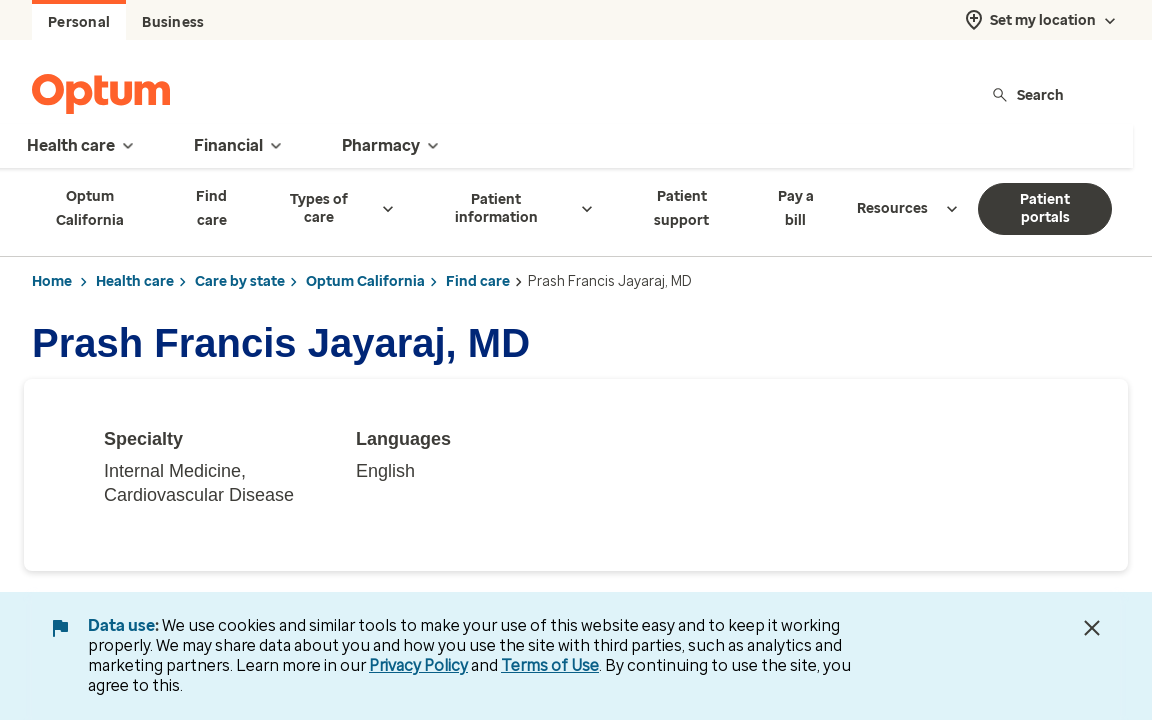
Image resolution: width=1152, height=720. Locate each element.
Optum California (365, 281)
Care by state (240, 281)
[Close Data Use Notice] (1092, 628)
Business (173, 22)
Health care (135, 281)
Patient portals (1045, 208)
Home (52, 281)
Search (1027, 94)
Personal (79, 22)
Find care (478, 281)
